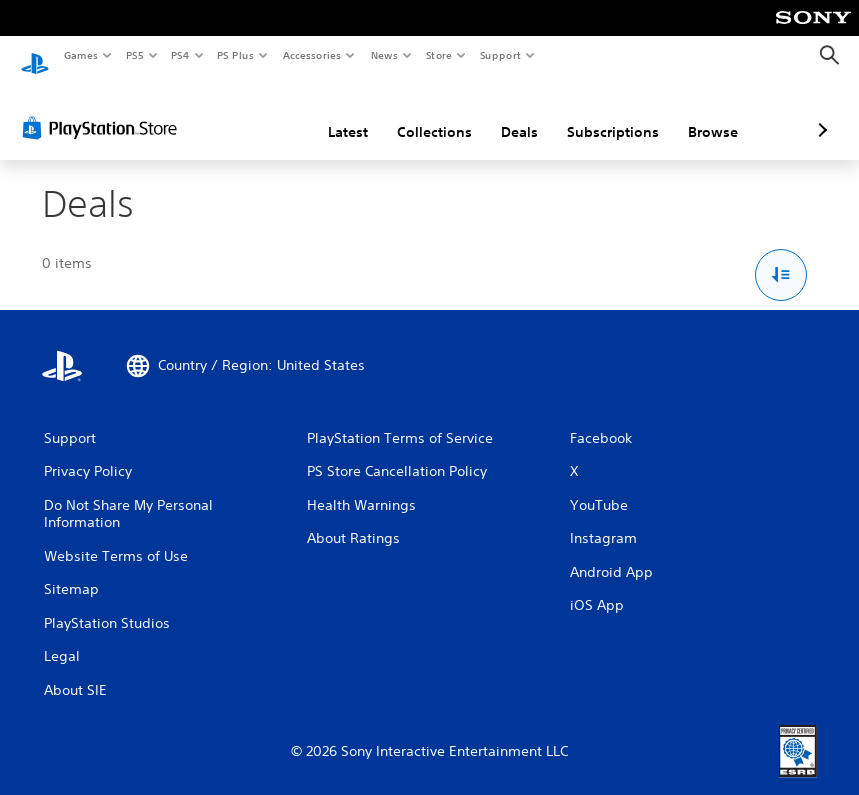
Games (80, 55)
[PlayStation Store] (104, 109)
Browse (607, 113)
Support (499, 55)
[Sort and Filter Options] (781, 256)
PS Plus (236, 55)
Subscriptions (507, 113)
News (384, 55)
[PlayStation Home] (35, 56)
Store (438, 55)
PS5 (134, 55)
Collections (328, 113)
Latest (242, 113)
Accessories (311, 55)
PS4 (180, 55)
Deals (413, 113)
